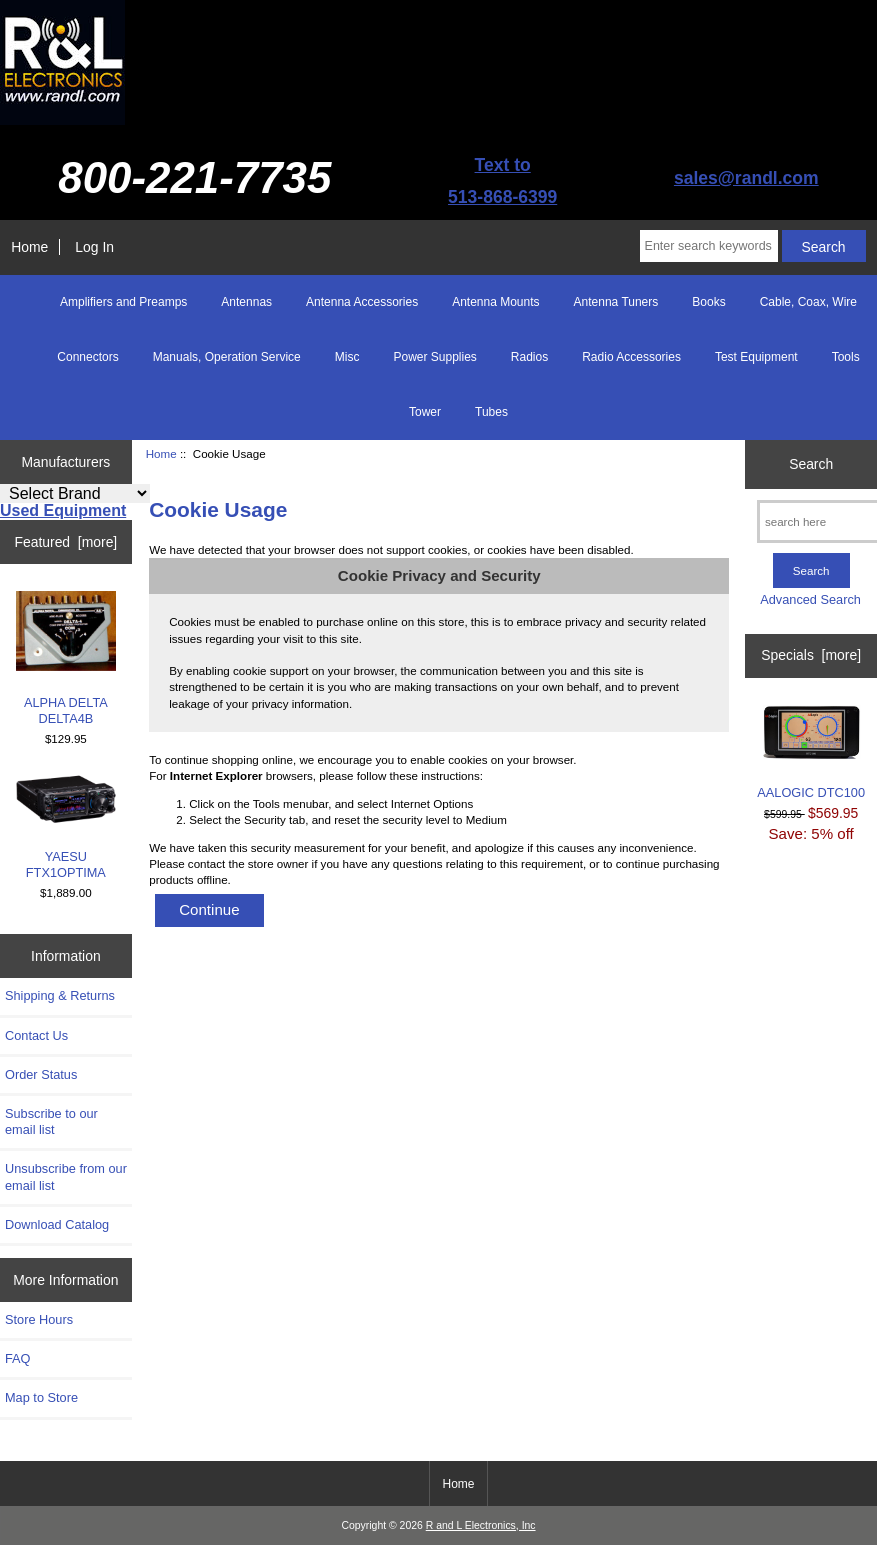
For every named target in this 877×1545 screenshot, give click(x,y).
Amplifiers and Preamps (123, 302)
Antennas (246, 302)
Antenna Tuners (616, 302)
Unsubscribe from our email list (66, 1176)
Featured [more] (65, 542)
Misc (347, 357)
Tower (425, 412)
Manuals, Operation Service (227, 357)
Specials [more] (811, 655)
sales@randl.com (746, 178)
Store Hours (39, 1319)
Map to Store (41, 1397)
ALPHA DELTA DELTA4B (66, 658)
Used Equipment (63, 510)
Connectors (87, 357)
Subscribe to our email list (51, 1121)
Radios (529, 357)
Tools (846, 357)
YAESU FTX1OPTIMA (66, 827)
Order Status (41, 1074)
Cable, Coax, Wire (808, 302)
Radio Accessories (631, 357)
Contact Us (36, 1035)
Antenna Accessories (362, 302)
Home (29, 247)
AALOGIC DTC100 (811, 752)
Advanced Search (810, 599)
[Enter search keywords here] (709, 246)
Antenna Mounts (495, 302)
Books (708, 302)
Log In (94, 247)
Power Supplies (434, 357)
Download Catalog (57, 1224)
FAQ (18, 1358)
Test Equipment (756, 357)
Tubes (491, 412)
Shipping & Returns (60, 995)
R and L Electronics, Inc (481, 1525)
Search (811, 464)
